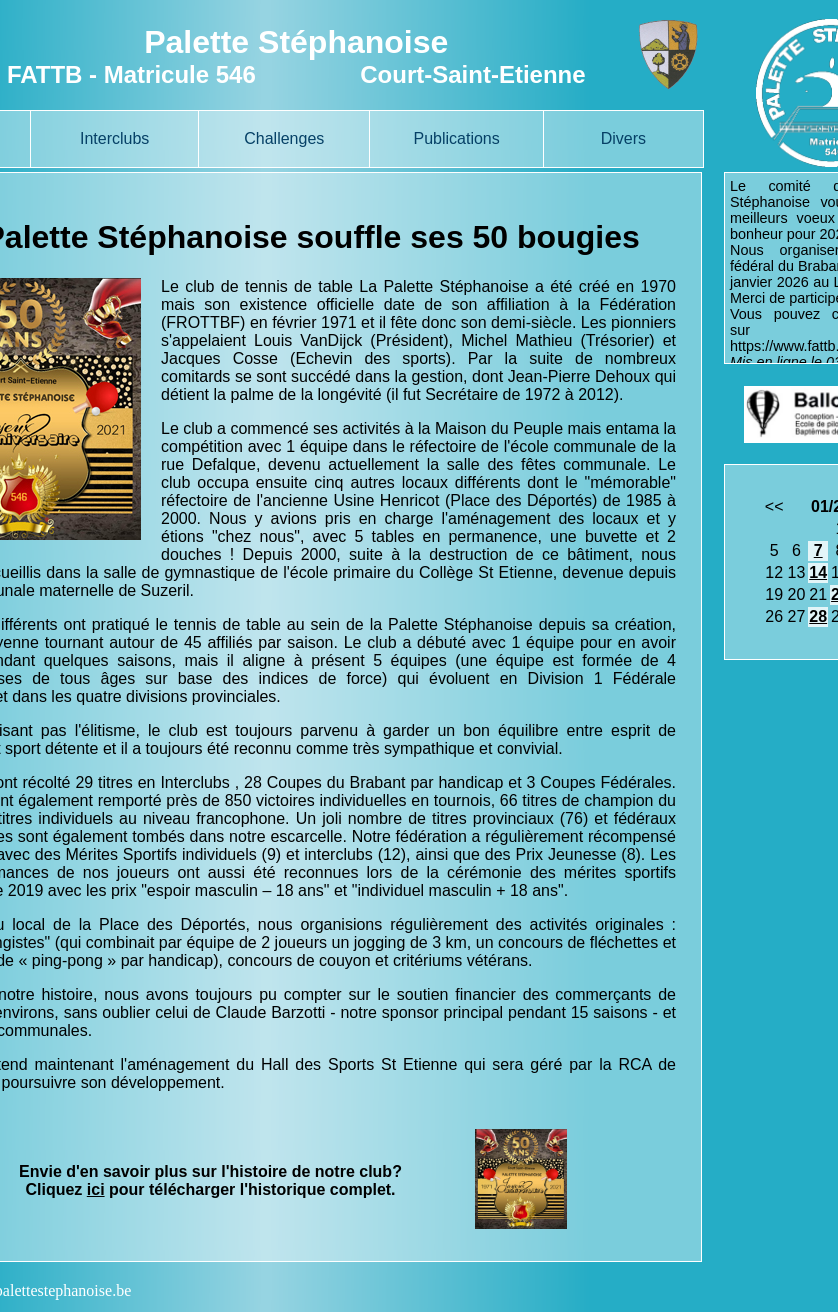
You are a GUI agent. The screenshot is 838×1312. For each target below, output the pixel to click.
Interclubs (114, 138)
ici (96, 1189)
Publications (456, 138)
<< (774, 506)
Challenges (284, 138)
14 (818, 572)
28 (818, 616)
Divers (623, 138)
